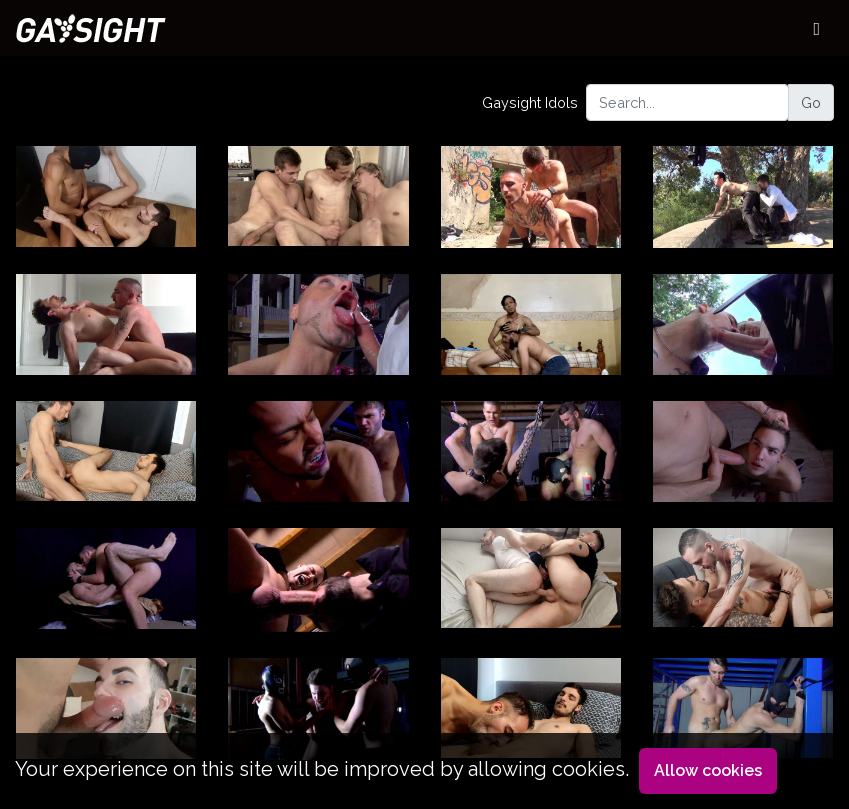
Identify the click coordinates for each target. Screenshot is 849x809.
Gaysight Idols (530, 102)
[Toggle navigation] (816, 28)
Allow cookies (708, 770)
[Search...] (687, 102)
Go (811, 102)
